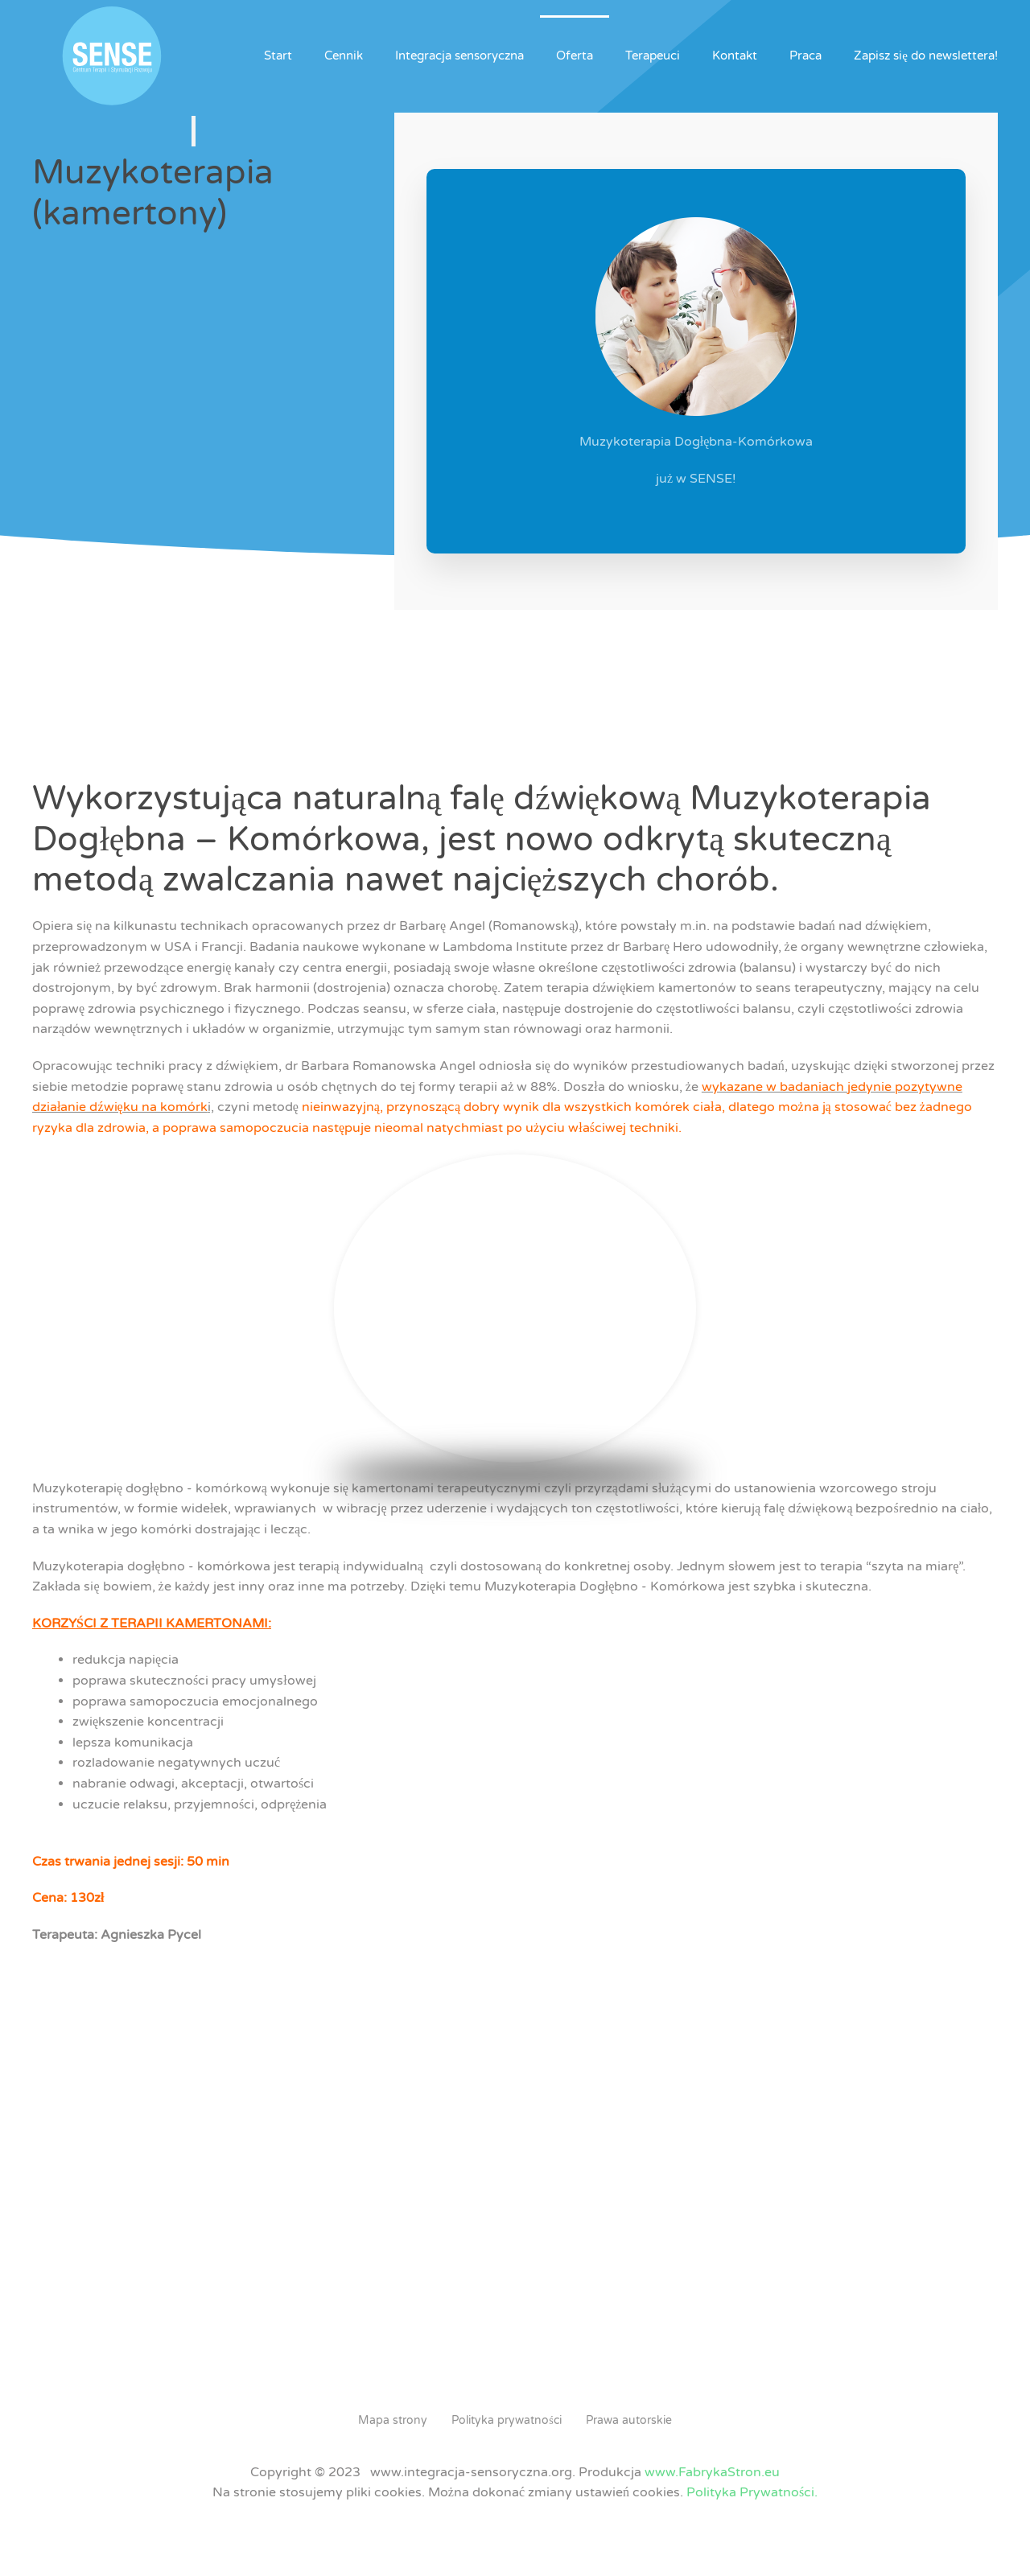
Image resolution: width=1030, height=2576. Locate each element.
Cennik (343, 55)
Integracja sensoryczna (459, 55)
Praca (805, 55)
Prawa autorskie (629, 2420)
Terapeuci (652, 55)
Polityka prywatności (506, 2420)
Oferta (574, 55)
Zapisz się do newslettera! (926, 55)
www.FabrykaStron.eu (712, 2472)
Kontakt (734, 55)
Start (278, 55)
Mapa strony (392, 2420)
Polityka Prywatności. (752, 2492)
